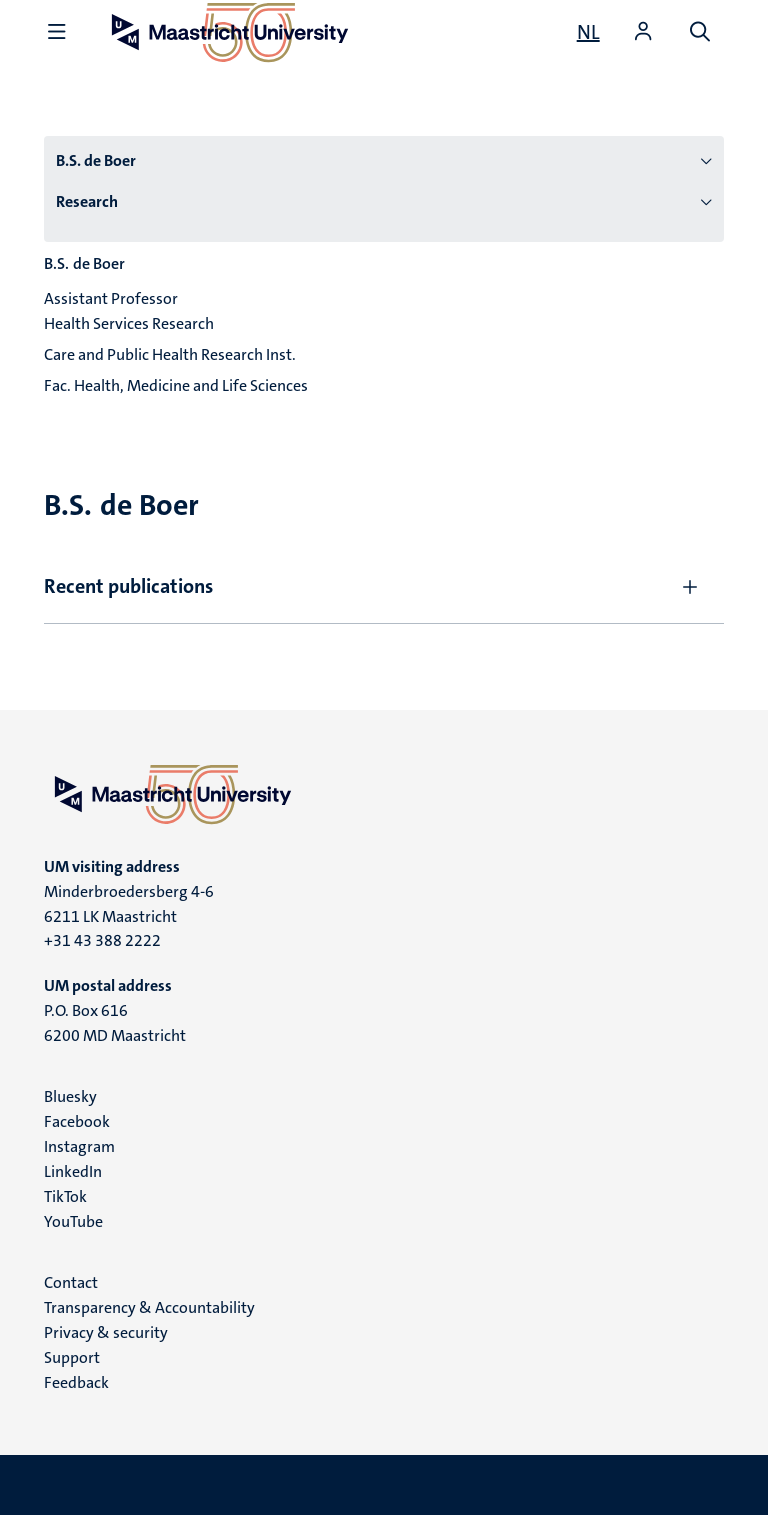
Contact (71, 1282)
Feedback (76, 1382)
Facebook (77, 1121)
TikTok (65, 1196)
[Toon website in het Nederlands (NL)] (588, 32)
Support (72, 1357)
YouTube (73, 1221)
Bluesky (70, 1096)
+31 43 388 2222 (102, 940)
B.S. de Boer (96, 160)
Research (87, 201)
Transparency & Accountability (149, 1307)
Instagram (79, 1146)
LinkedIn (73, 1171)
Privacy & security (106, 1332)
